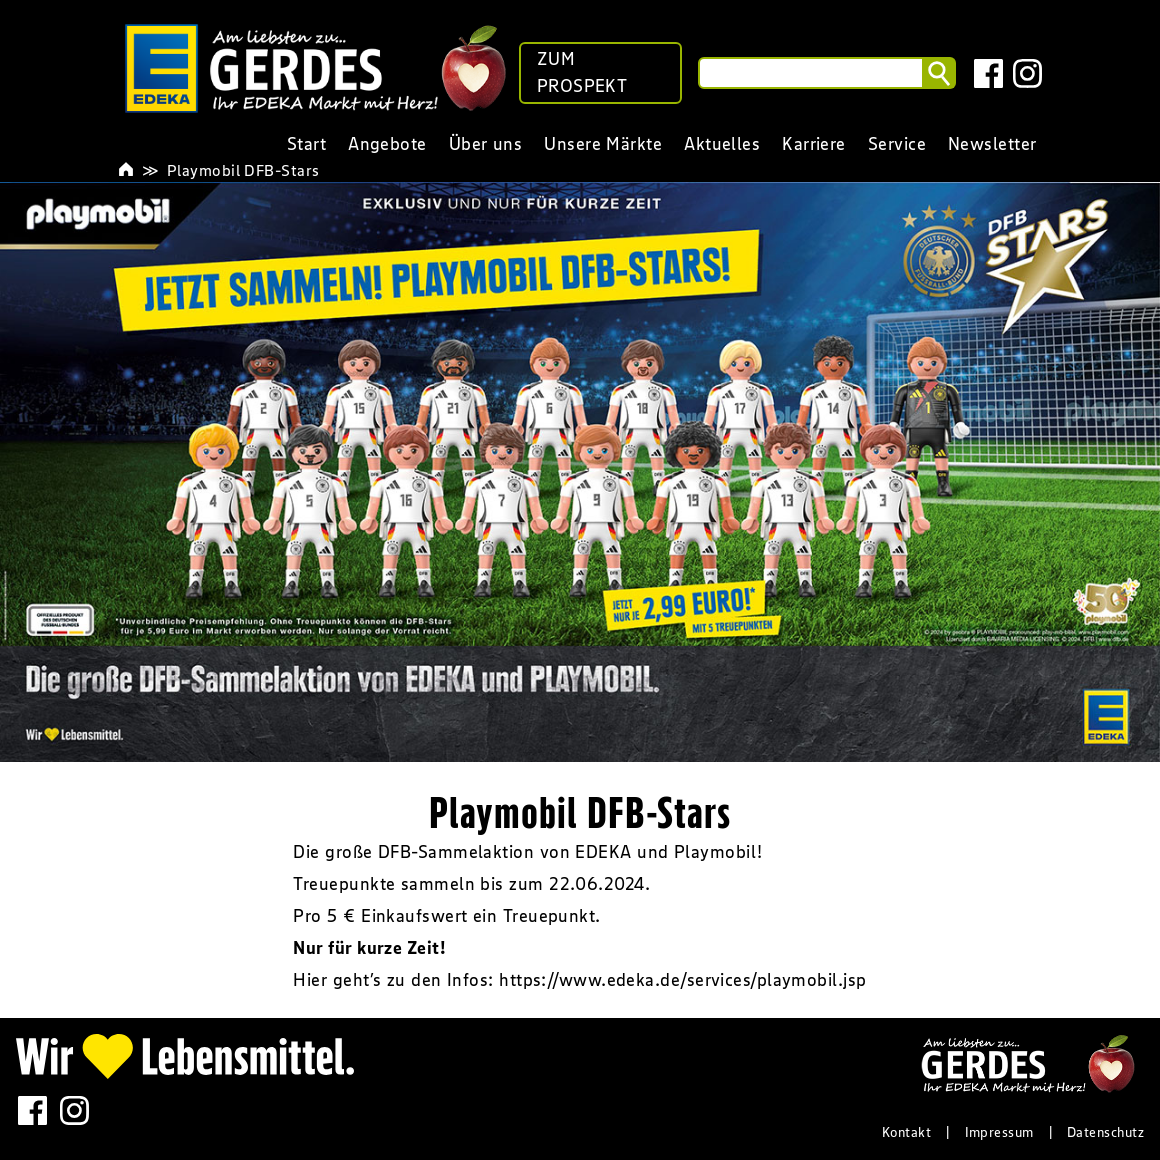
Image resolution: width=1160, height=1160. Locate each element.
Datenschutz (1105, 1132)
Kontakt (906, 1132)
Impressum (999, 1132)
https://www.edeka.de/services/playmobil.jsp (682, 980)
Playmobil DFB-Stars (243, 170)
